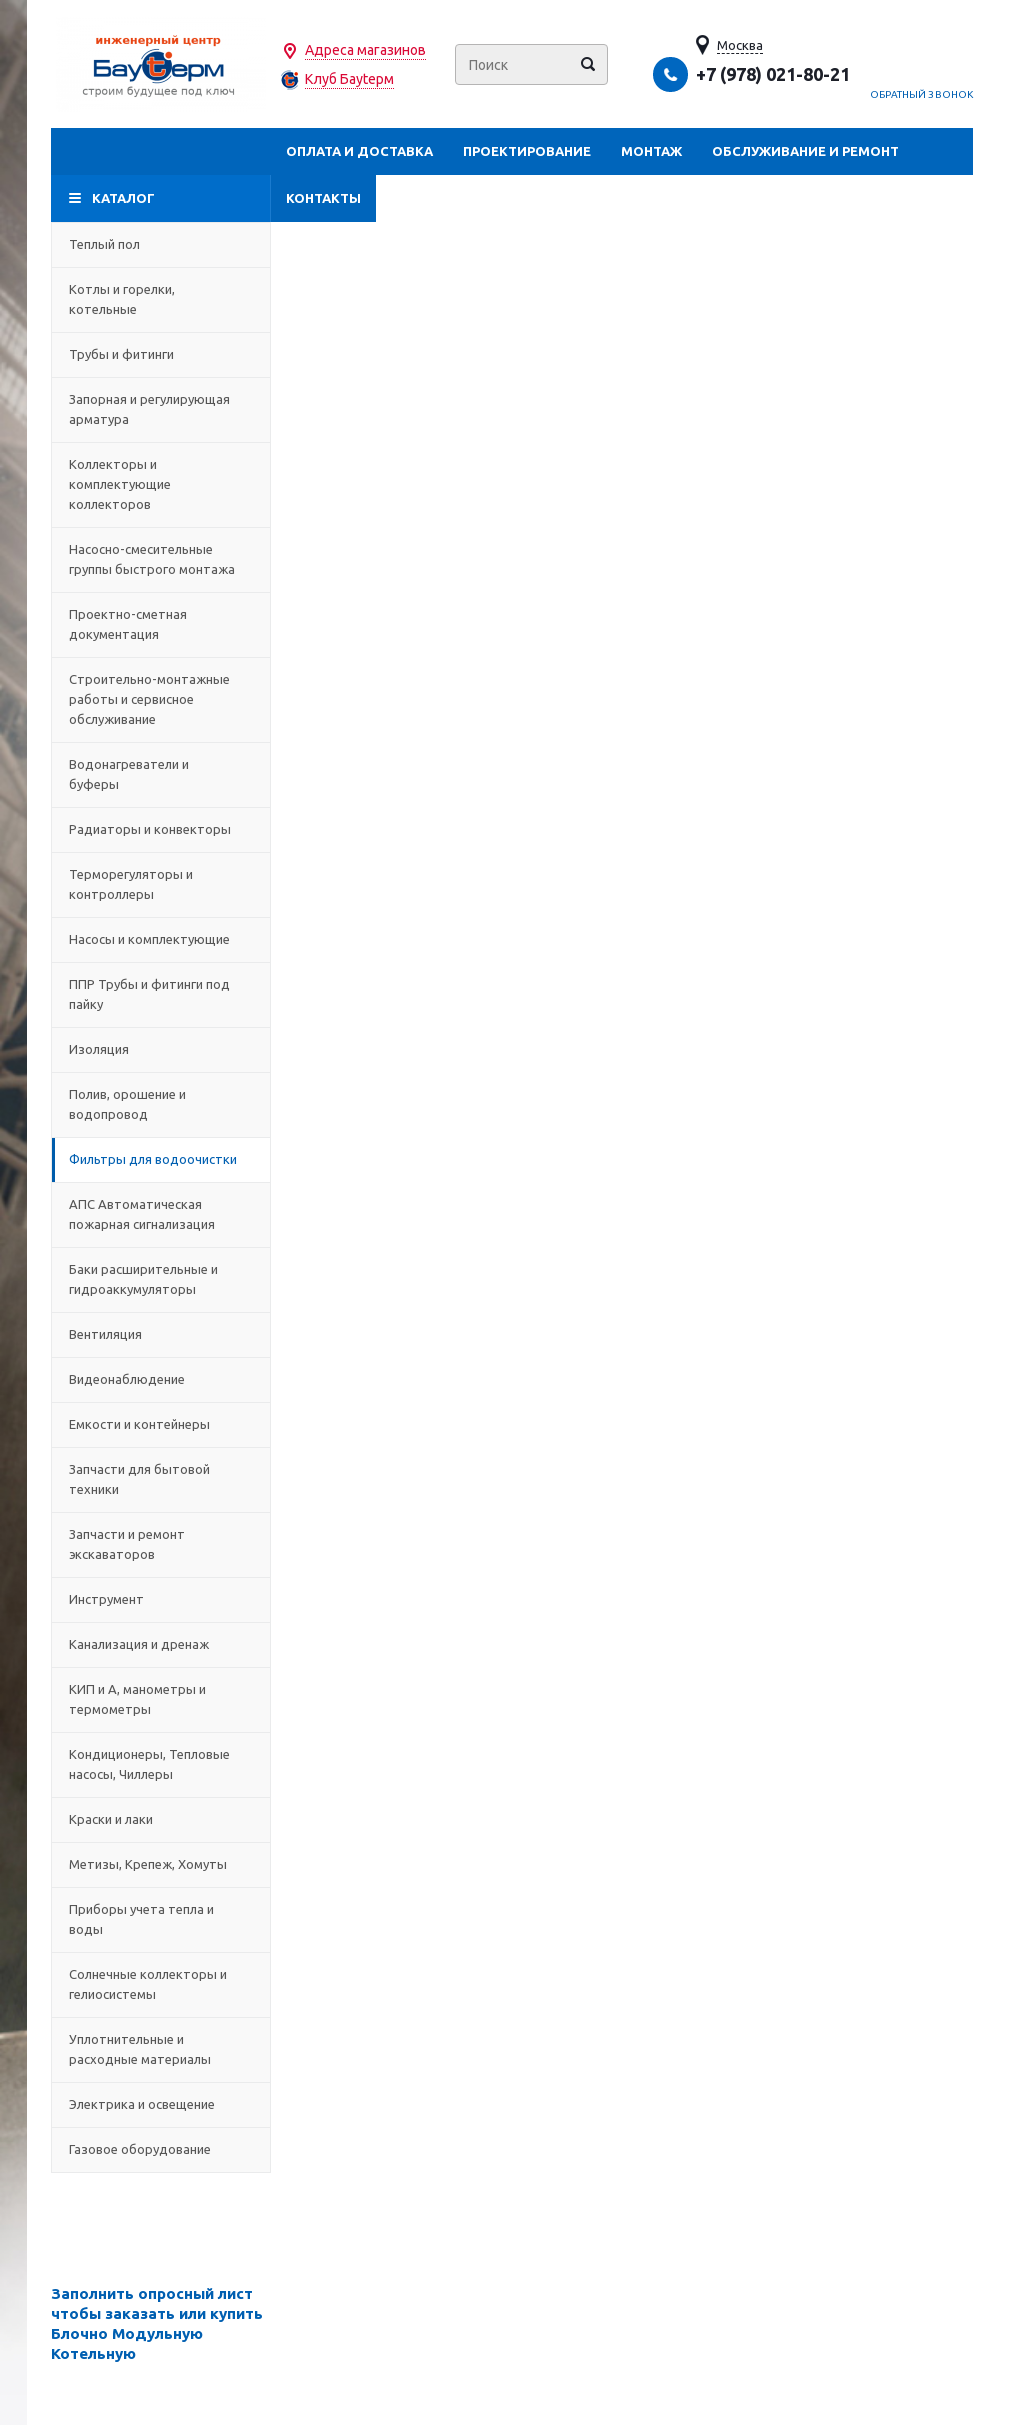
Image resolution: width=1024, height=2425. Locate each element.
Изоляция (161, 1049)
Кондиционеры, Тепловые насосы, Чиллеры (161, 1764)
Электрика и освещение (161, 2104)
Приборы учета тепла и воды (161, 1919)
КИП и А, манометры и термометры (161, 1699)
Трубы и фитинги (161, 354)
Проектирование (527, 151)
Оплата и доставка (359, 151)
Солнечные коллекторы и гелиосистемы (161, 1984)
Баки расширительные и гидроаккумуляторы (161, 1279)
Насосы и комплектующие (161, 939)
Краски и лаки (161, 1819)
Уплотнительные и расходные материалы (161, 2049)
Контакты (323, 198)
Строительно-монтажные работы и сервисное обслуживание (161, 699)
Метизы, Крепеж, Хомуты (161, 1864)
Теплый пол (161, 244)
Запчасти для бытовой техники (161, 1479)
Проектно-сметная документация (161, 624)
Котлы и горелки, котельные (161, 299)
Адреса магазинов (365, 50)
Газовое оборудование (161, 2149)
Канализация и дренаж (161, 1644)
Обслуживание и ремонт (805, 151)
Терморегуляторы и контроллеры (161, 884)
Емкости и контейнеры (161, 1424)
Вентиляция (161, 1334)
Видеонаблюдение (161, 1379)
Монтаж (651, 151)
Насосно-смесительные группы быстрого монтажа (161, 559)
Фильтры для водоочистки (161, 1159)
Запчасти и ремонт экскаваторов (161, 1544)
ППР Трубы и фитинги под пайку (161, 994)
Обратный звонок (922, 94)
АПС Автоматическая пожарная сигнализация (161, 1214)
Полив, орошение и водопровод (161, 1104)
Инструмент (161, 1599)
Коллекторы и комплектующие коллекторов (161, 484)
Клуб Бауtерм (349, 79)
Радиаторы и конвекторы (161, 829)
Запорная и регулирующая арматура (161, 409)
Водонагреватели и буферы (161, 774)
